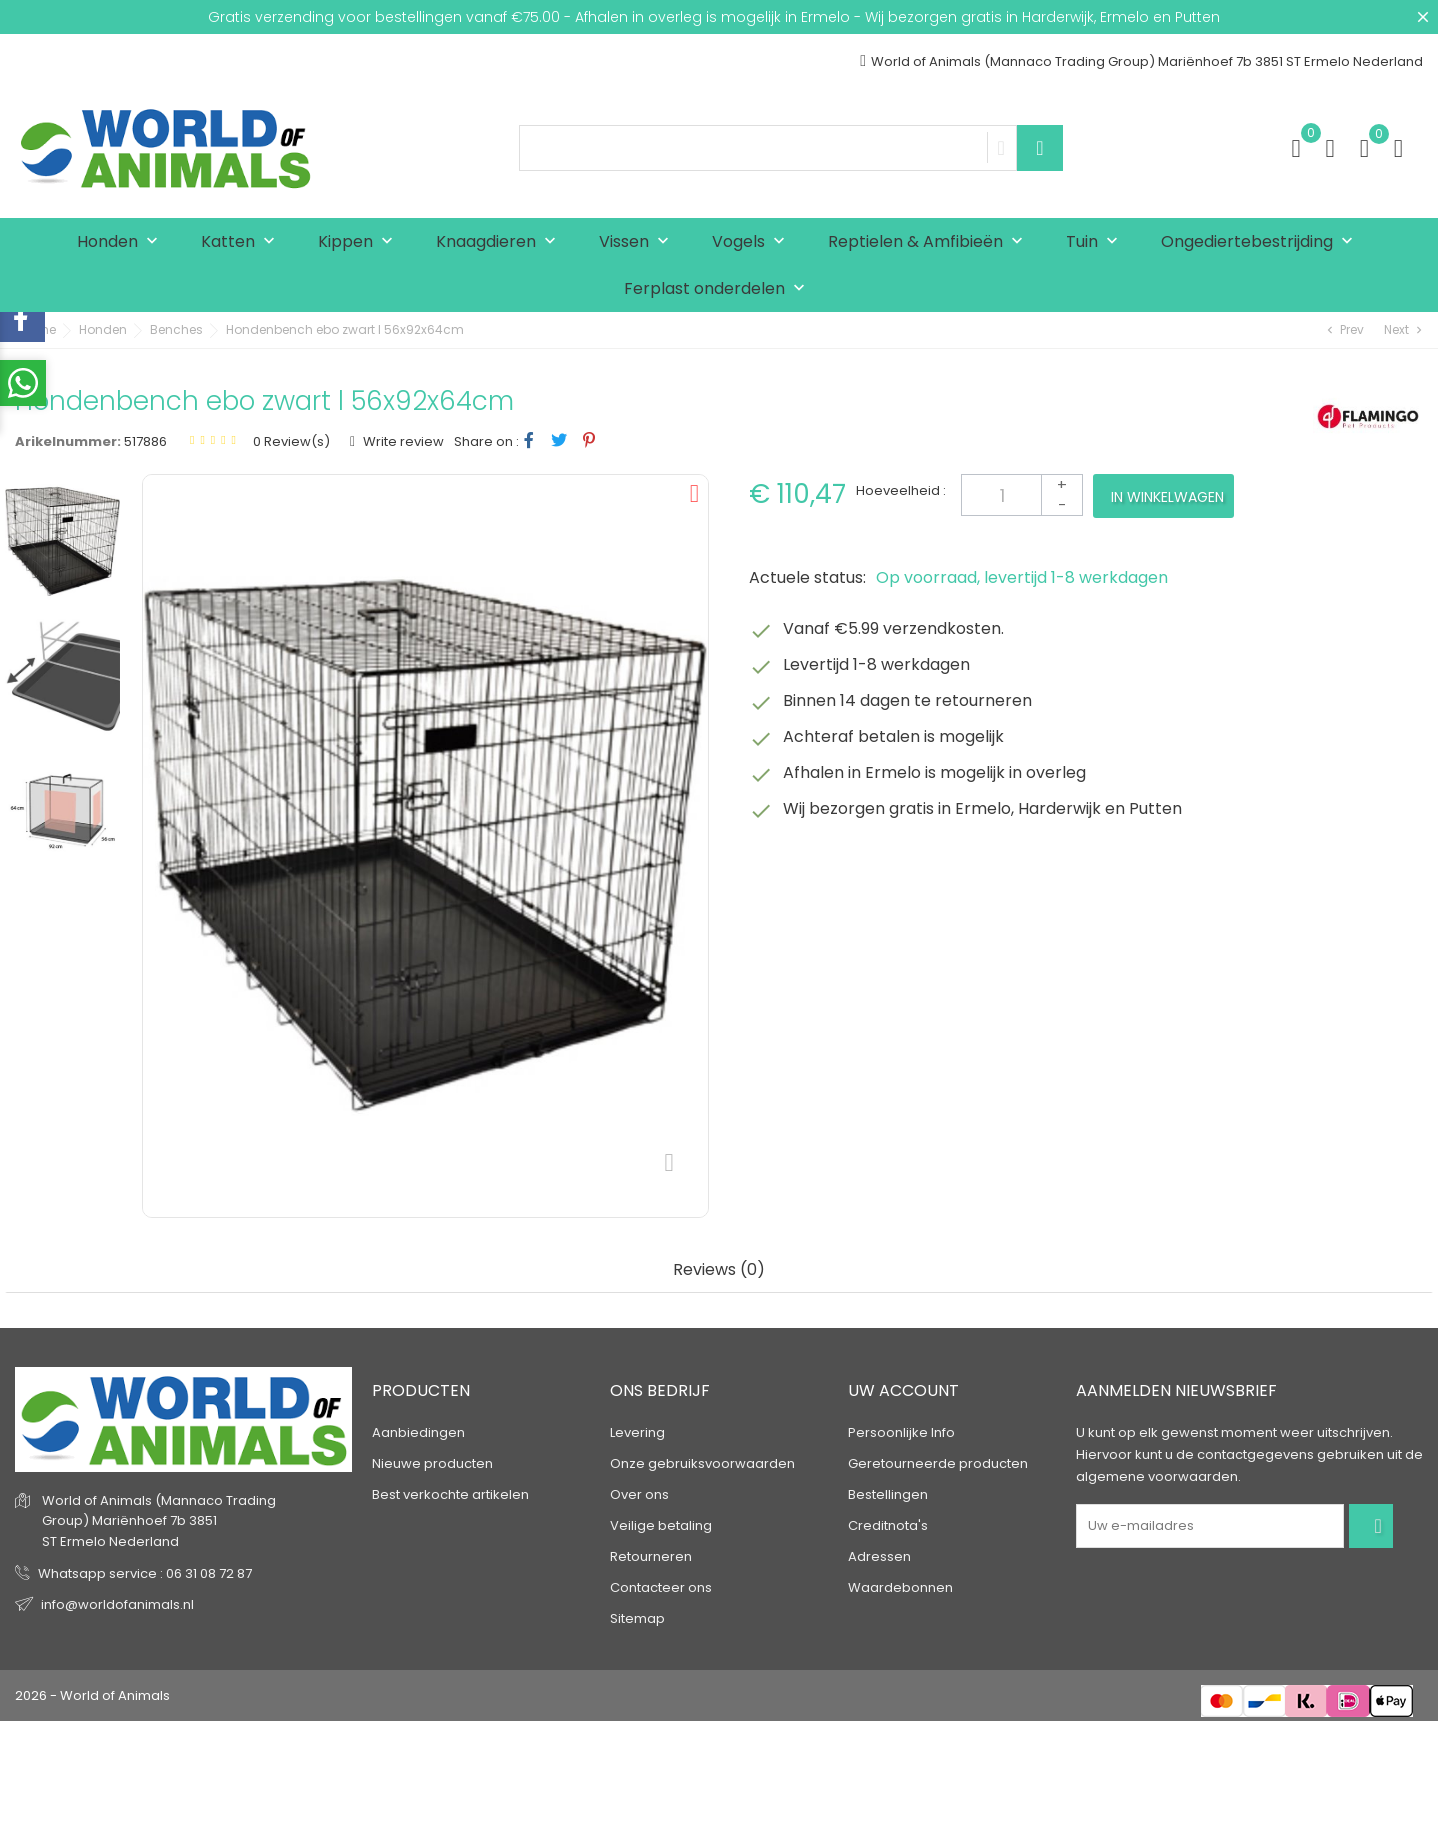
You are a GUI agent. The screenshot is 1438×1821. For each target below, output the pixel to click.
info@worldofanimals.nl (117, 1604)
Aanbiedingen (418, 1432)
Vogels (753, 242)
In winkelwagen (1167, 497)
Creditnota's (888, 1525)
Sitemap (637, 1618)
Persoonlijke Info (901, 1432)
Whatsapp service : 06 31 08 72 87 (145, 1573)
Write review (402, 441)
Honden (122, 242)
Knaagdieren (500, 242)
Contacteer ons (661, 1587)
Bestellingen (888, 1494)
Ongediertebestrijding (1261, 242)
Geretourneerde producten (938, 1463)
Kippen (360, 242)
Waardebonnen (900, 1587)
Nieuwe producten (432, 1463)
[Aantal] (1022, 495)
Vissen (638, 242)
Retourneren (651, 1556)
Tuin (1096, 242)
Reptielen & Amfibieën (930, 242)
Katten (242, 242)
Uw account (903, 1390)
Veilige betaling (661, 1525)
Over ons (639, 1494)
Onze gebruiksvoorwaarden (702, 1463)
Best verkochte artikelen (450, 1494)
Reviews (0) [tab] (719, 1270)
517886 (145, 441)
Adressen (879, 1556)
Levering (637, 1432)
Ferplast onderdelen (719, 289)
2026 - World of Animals (92, 1695)
